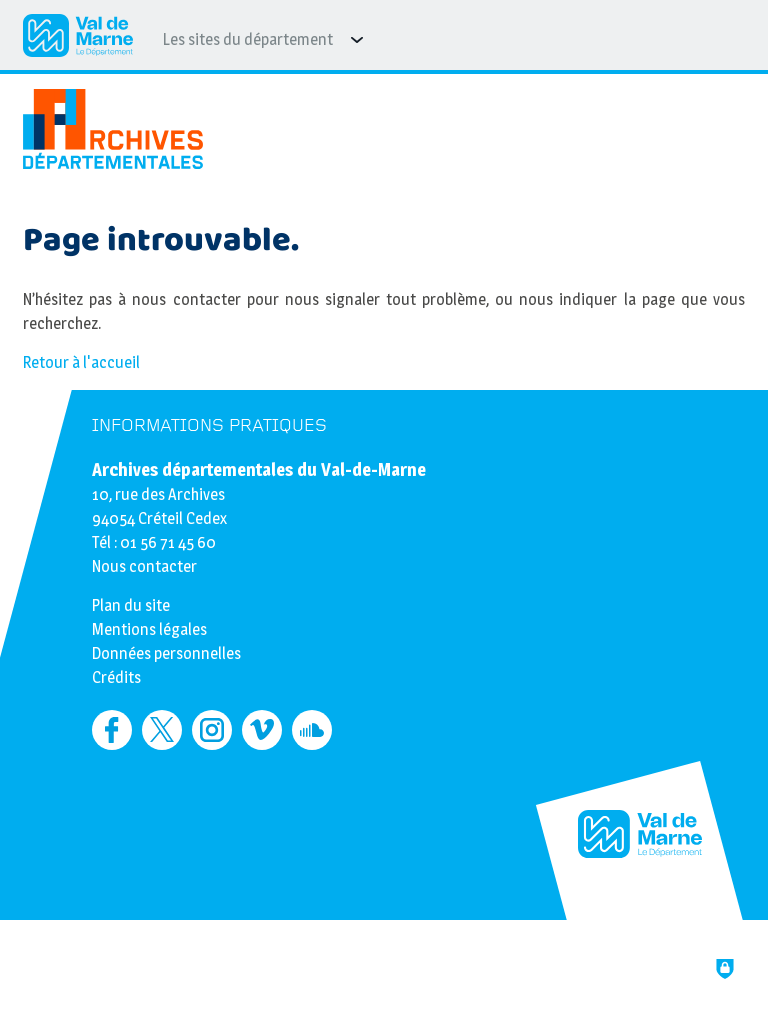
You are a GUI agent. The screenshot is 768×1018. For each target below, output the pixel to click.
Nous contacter (144, 566)
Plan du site (131, 605)
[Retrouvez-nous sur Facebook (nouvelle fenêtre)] (112, 730)
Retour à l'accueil (81, 362)
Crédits (116, 677)
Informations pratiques (209, 425)
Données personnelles (166, 653)
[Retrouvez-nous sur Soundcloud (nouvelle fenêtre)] (312, 730)
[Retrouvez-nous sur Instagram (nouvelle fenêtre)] (212, 730)
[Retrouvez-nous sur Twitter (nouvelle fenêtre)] (162, 730)
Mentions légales (149, 629)
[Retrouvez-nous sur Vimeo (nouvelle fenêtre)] (262, 730)
